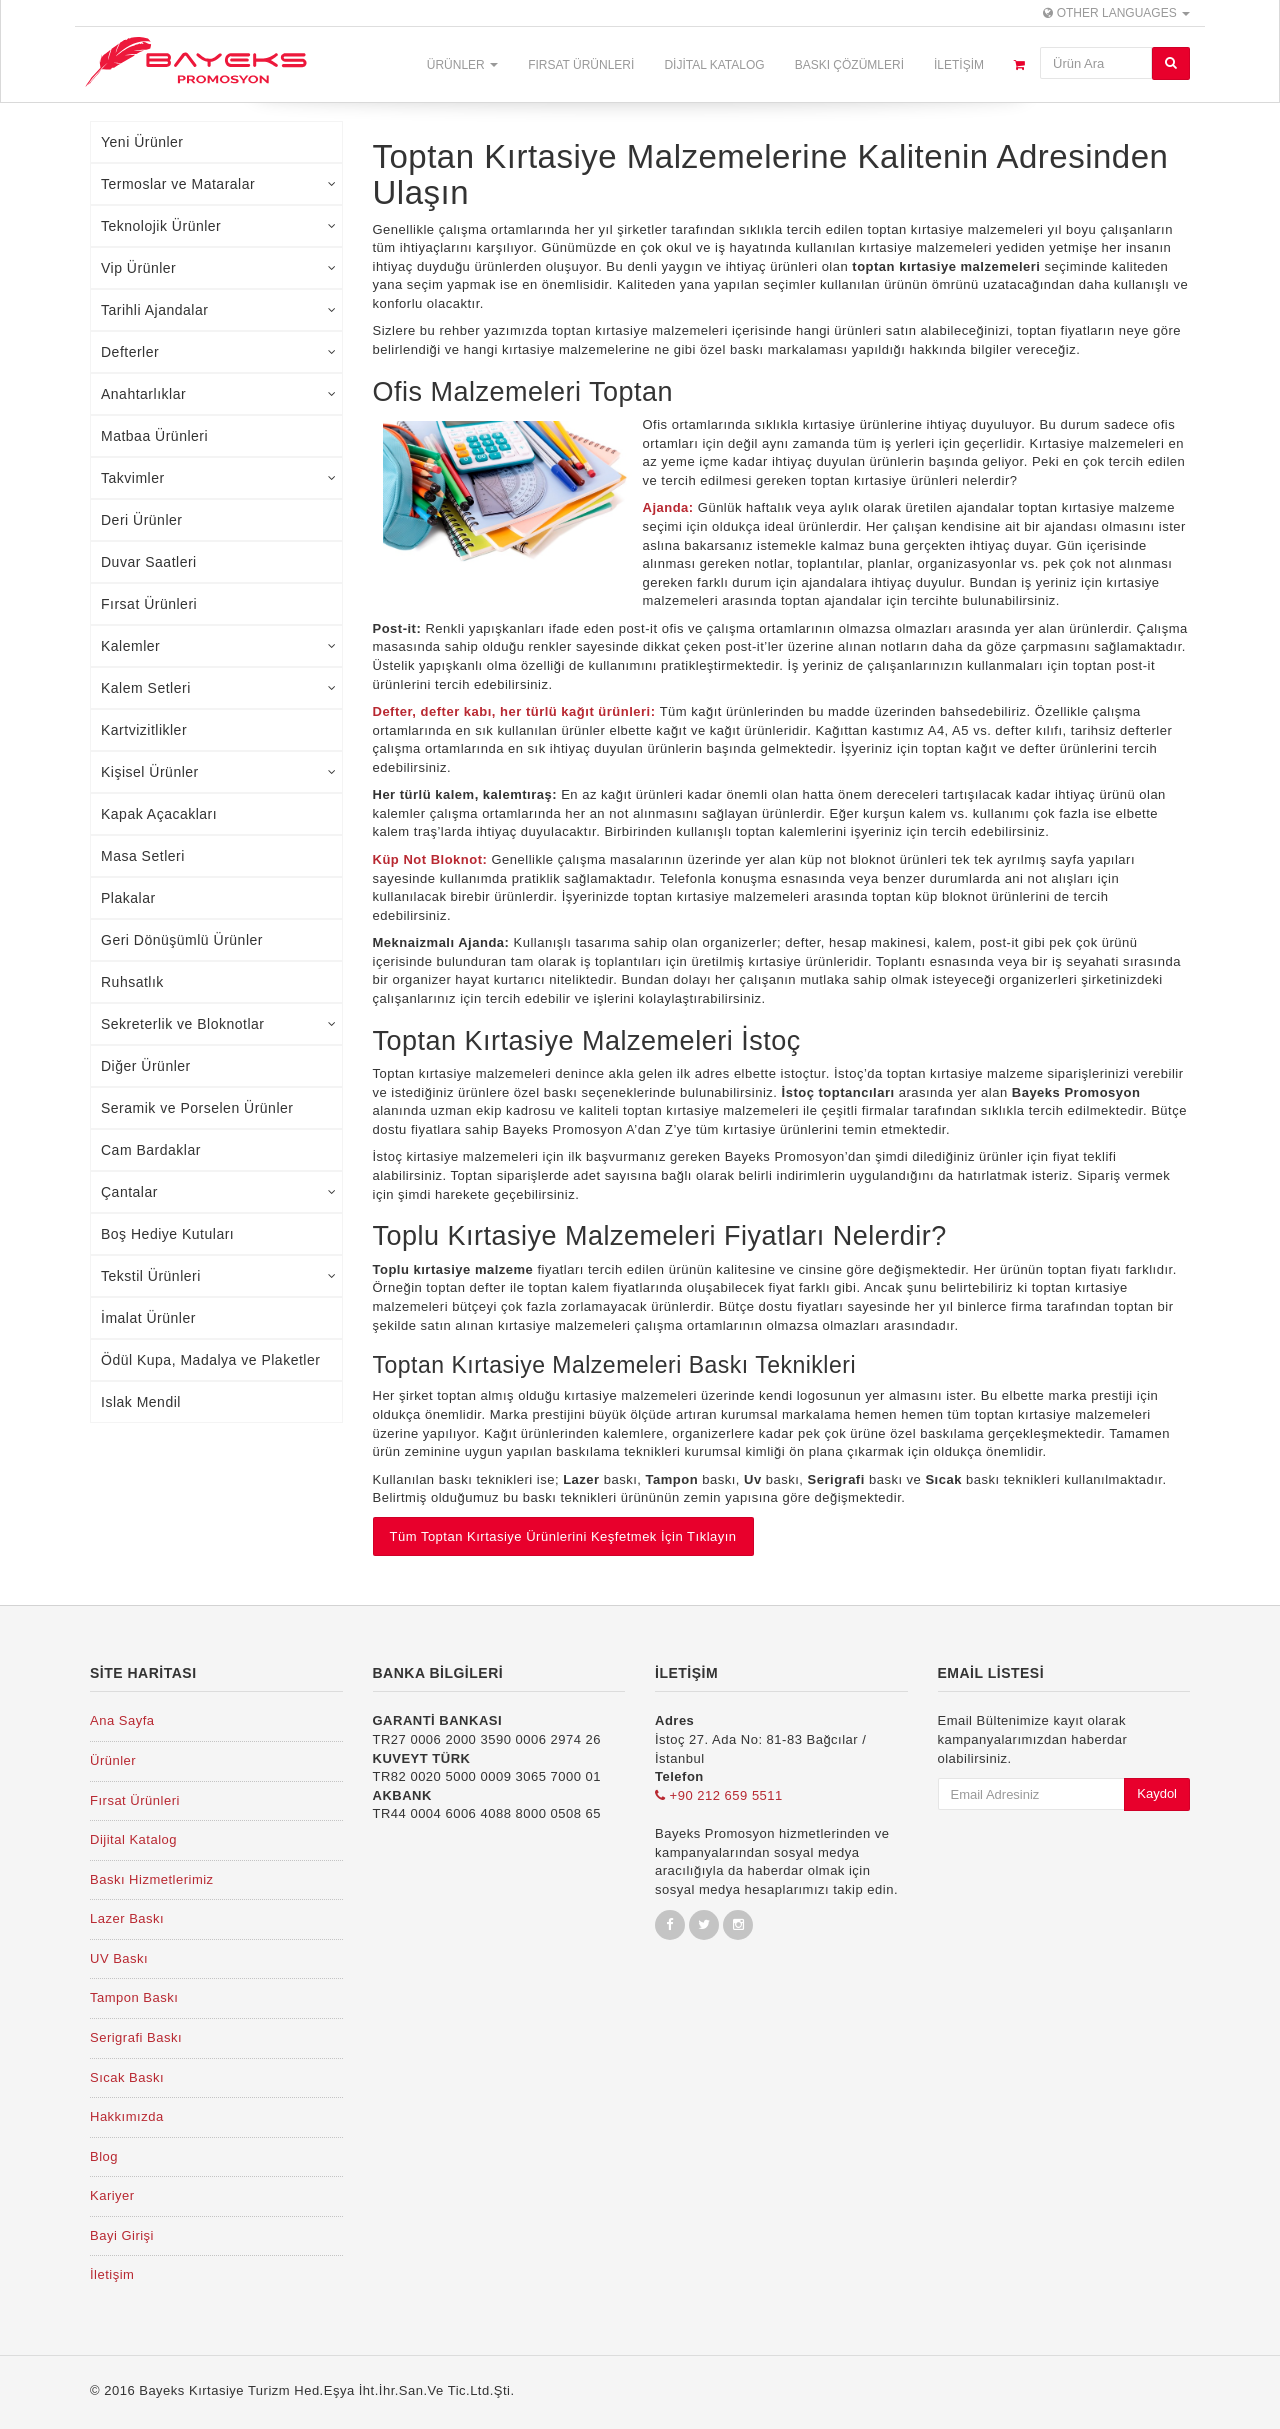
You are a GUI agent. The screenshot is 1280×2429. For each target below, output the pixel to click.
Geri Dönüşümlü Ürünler (182, 940)
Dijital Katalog (714, 65)
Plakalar (128, 898)
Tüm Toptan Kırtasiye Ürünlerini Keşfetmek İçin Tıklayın (563, 1536)
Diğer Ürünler (146, 1066)
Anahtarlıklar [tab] (219, 394)
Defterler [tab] (219, 352)
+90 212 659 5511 (719, 1795)
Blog (104, 2156)
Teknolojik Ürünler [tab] (219, 226)
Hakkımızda (127, 2116)
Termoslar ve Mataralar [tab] (219, 184)
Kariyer (112, 2195)
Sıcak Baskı (127, 2077)
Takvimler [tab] (219, 478)
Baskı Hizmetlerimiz (152, 1879)
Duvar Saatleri (149, 562)
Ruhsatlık (132, 982)
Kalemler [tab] (219, 646)
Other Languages (1116, 13)
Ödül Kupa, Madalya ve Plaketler (210, 1360)
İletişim (959, 65)
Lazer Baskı (127, 1918)
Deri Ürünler (141, 520)
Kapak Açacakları (159, 814)
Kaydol (1157, 1793)
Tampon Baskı (134, 1997)
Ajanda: (670, 507)
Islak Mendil (141, 1402)
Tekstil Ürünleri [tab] (219, 1276)
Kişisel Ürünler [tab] (219, 772)
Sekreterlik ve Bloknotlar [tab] (219, 1024)
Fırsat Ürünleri (581, 65)
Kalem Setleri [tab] (219, 688)
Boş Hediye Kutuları (167, 1234)
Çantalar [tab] (219, 1192)
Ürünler (462, 65)
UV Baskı (119, 1958)
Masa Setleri (143, 856)
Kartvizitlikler (144, 730)
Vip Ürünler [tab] (219, 268)
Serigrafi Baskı (136, 2037)
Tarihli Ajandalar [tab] (219, 310)
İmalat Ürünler (148, 1318)
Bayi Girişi (122, 2235)
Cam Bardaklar (151, 1150)
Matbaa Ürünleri (154, 436)
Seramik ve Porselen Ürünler (197, 1108)
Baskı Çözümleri (849, 65)
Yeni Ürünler (142, 142)
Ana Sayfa (122, 1720)
